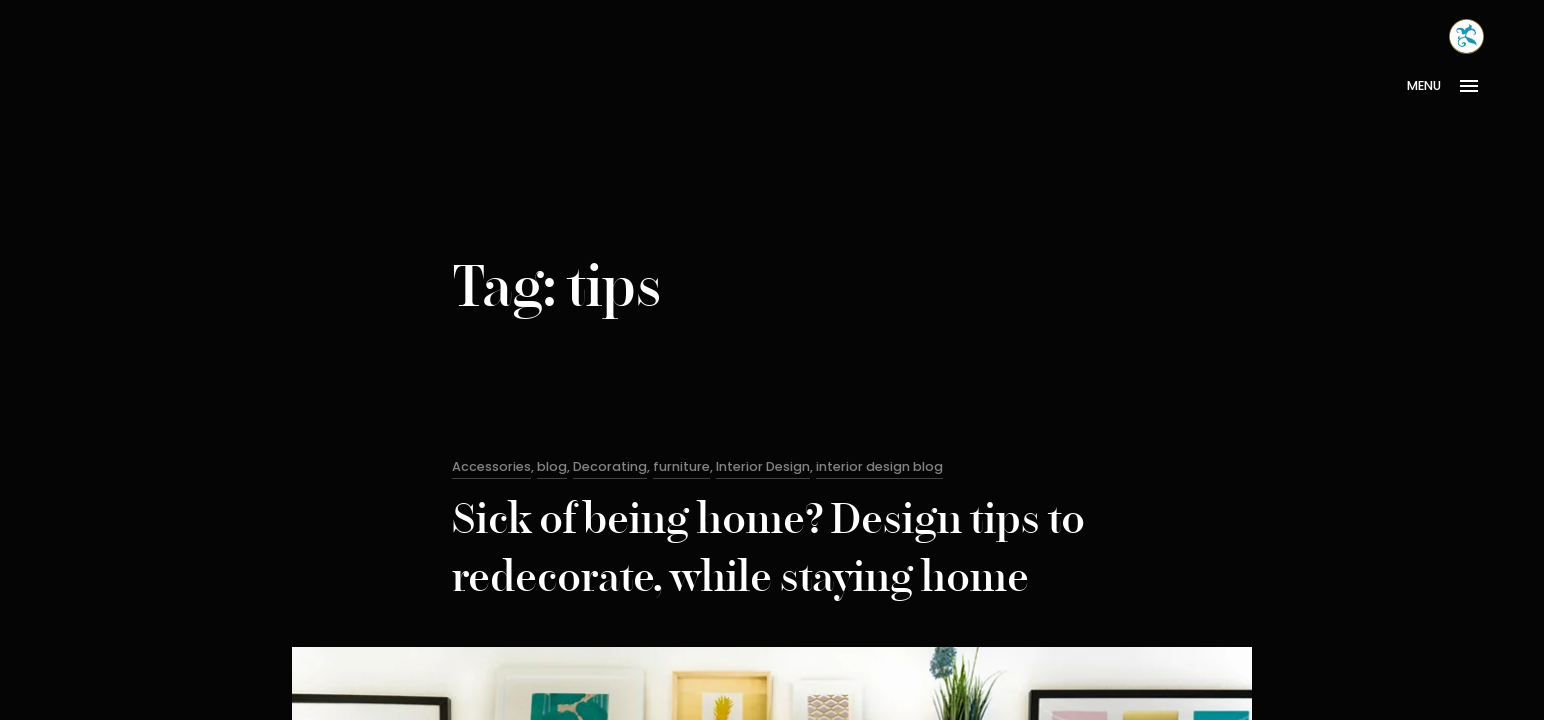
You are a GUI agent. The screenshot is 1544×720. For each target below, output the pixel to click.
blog (552, 466)
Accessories (491, 466)
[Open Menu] (1450, 86)
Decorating (610, 466)
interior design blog (879, 466)
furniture (681, 466)
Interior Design (763, 466)
